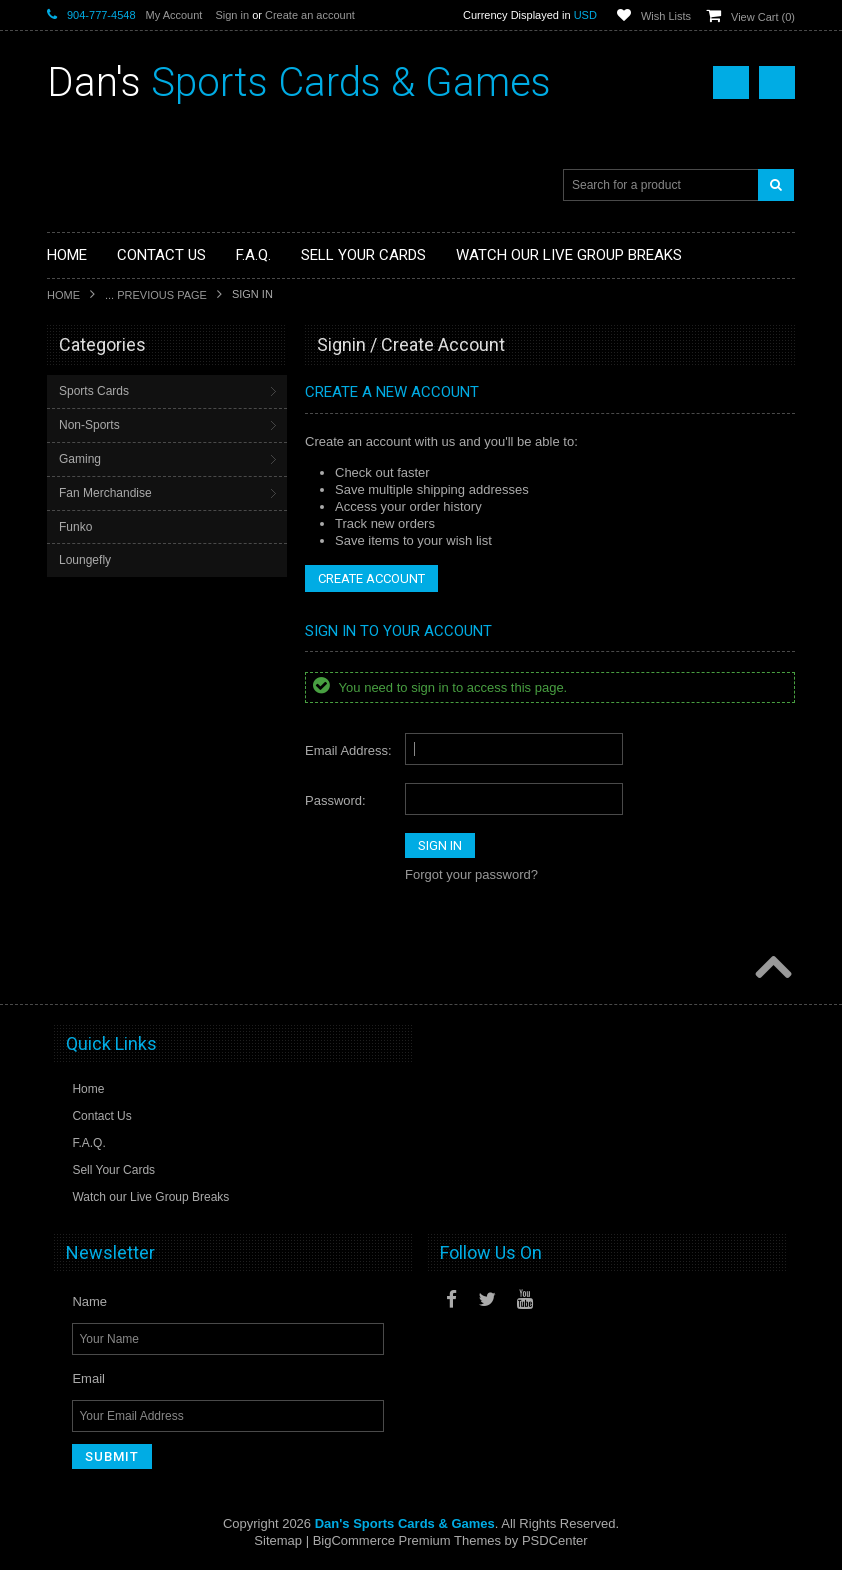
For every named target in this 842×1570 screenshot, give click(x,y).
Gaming (80, 459)
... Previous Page (156, 295)
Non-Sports (89, 425)
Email (88, 1378)
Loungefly (85, 560)
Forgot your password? (471, 874)
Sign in (232, 15)
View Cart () (763, 17)
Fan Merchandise (105, 493)
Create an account (310, 15)
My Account (174, 15)
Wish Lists (666, 16)
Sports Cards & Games (299, 82)
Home (63, 295)
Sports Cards (94, 391)
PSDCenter (555, 1540)
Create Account (371, 578)
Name (89, 1301)
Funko (75, 527)
